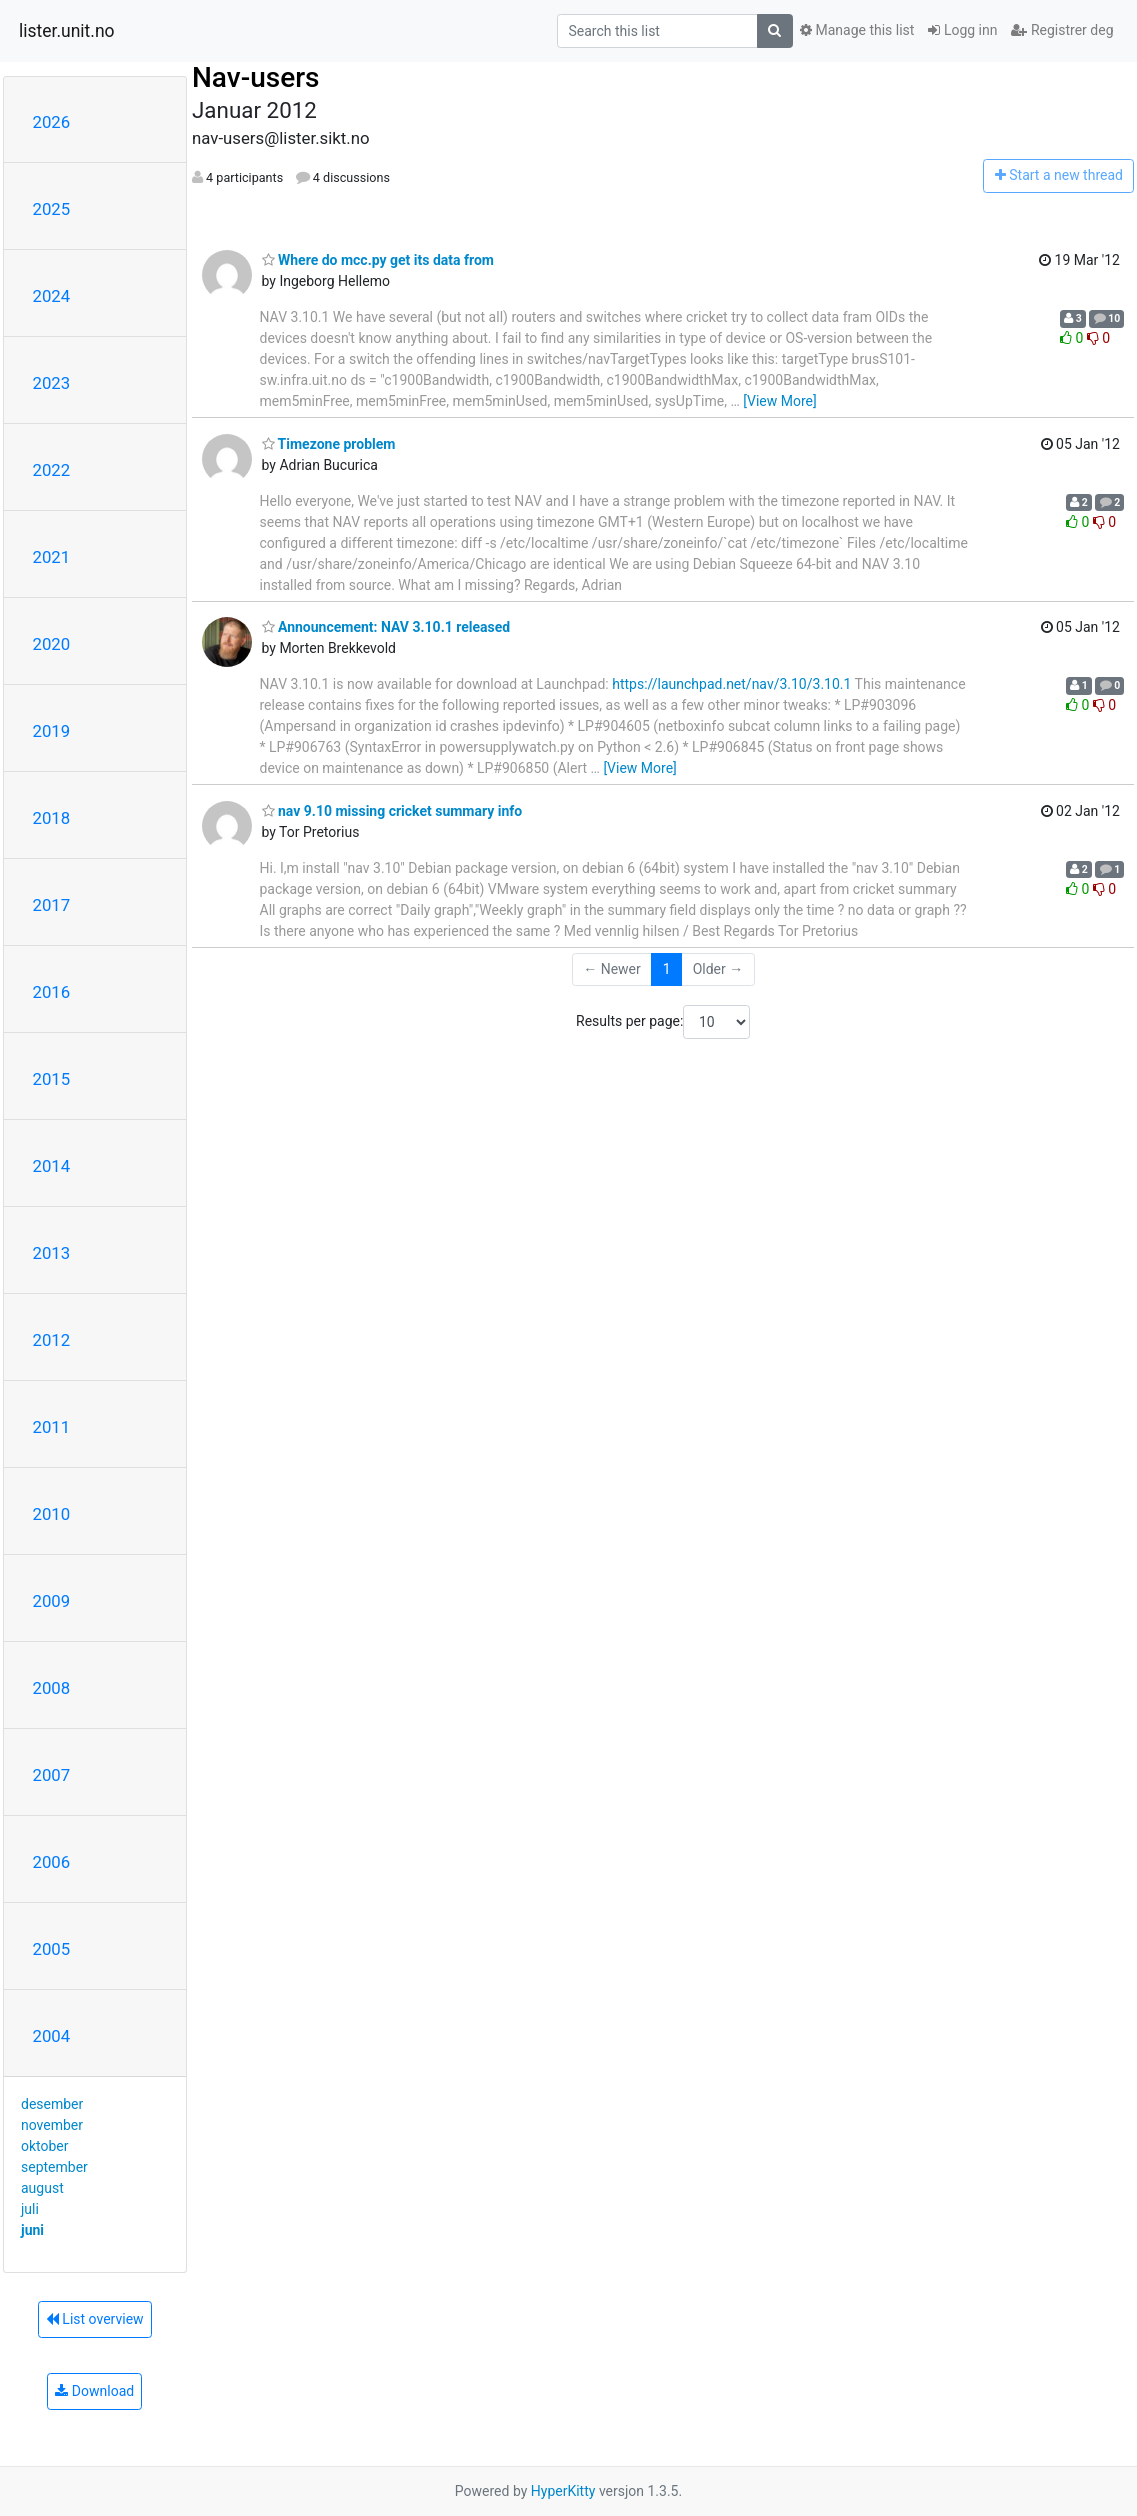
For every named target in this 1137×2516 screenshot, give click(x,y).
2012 (52, 1340)
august (42, 2188)
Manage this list (857, 30)
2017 (52, 905)
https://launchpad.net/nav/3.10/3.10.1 (731, 684)
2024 (52, 296)
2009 (52, 1601)
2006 (52, 1862)
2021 (52, 557)
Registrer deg (1062, 30)
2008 (52, 1688)
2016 (52, 992)
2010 (52, 1514)
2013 (52, 1253)
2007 (52, 1775)
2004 (52, 2036)
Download (94, 2391)
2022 (52, 470)
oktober (45, 2146)
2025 (52, 209)
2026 (52, 122)
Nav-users (255, 77)
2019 (52, 731)
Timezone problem (329, 444)
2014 (52, 1166)
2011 (52, 1427)
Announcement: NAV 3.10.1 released (386, 627)
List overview (95, 2319)
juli (30, 2209)
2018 (52, 818)
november (52, 2125)
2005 (52, 1949)
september (54, 2167)
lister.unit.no (67, 31)
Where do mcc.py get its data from (378, 260)
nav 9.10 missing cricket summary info (392, 811)
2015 (52, 1079)
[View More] (779, 401)
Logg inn (962, 30)
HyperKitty (563, 2491)
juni (32, 2230)
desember (52, 2104)
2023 (52, 383)
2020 (52, 644)
